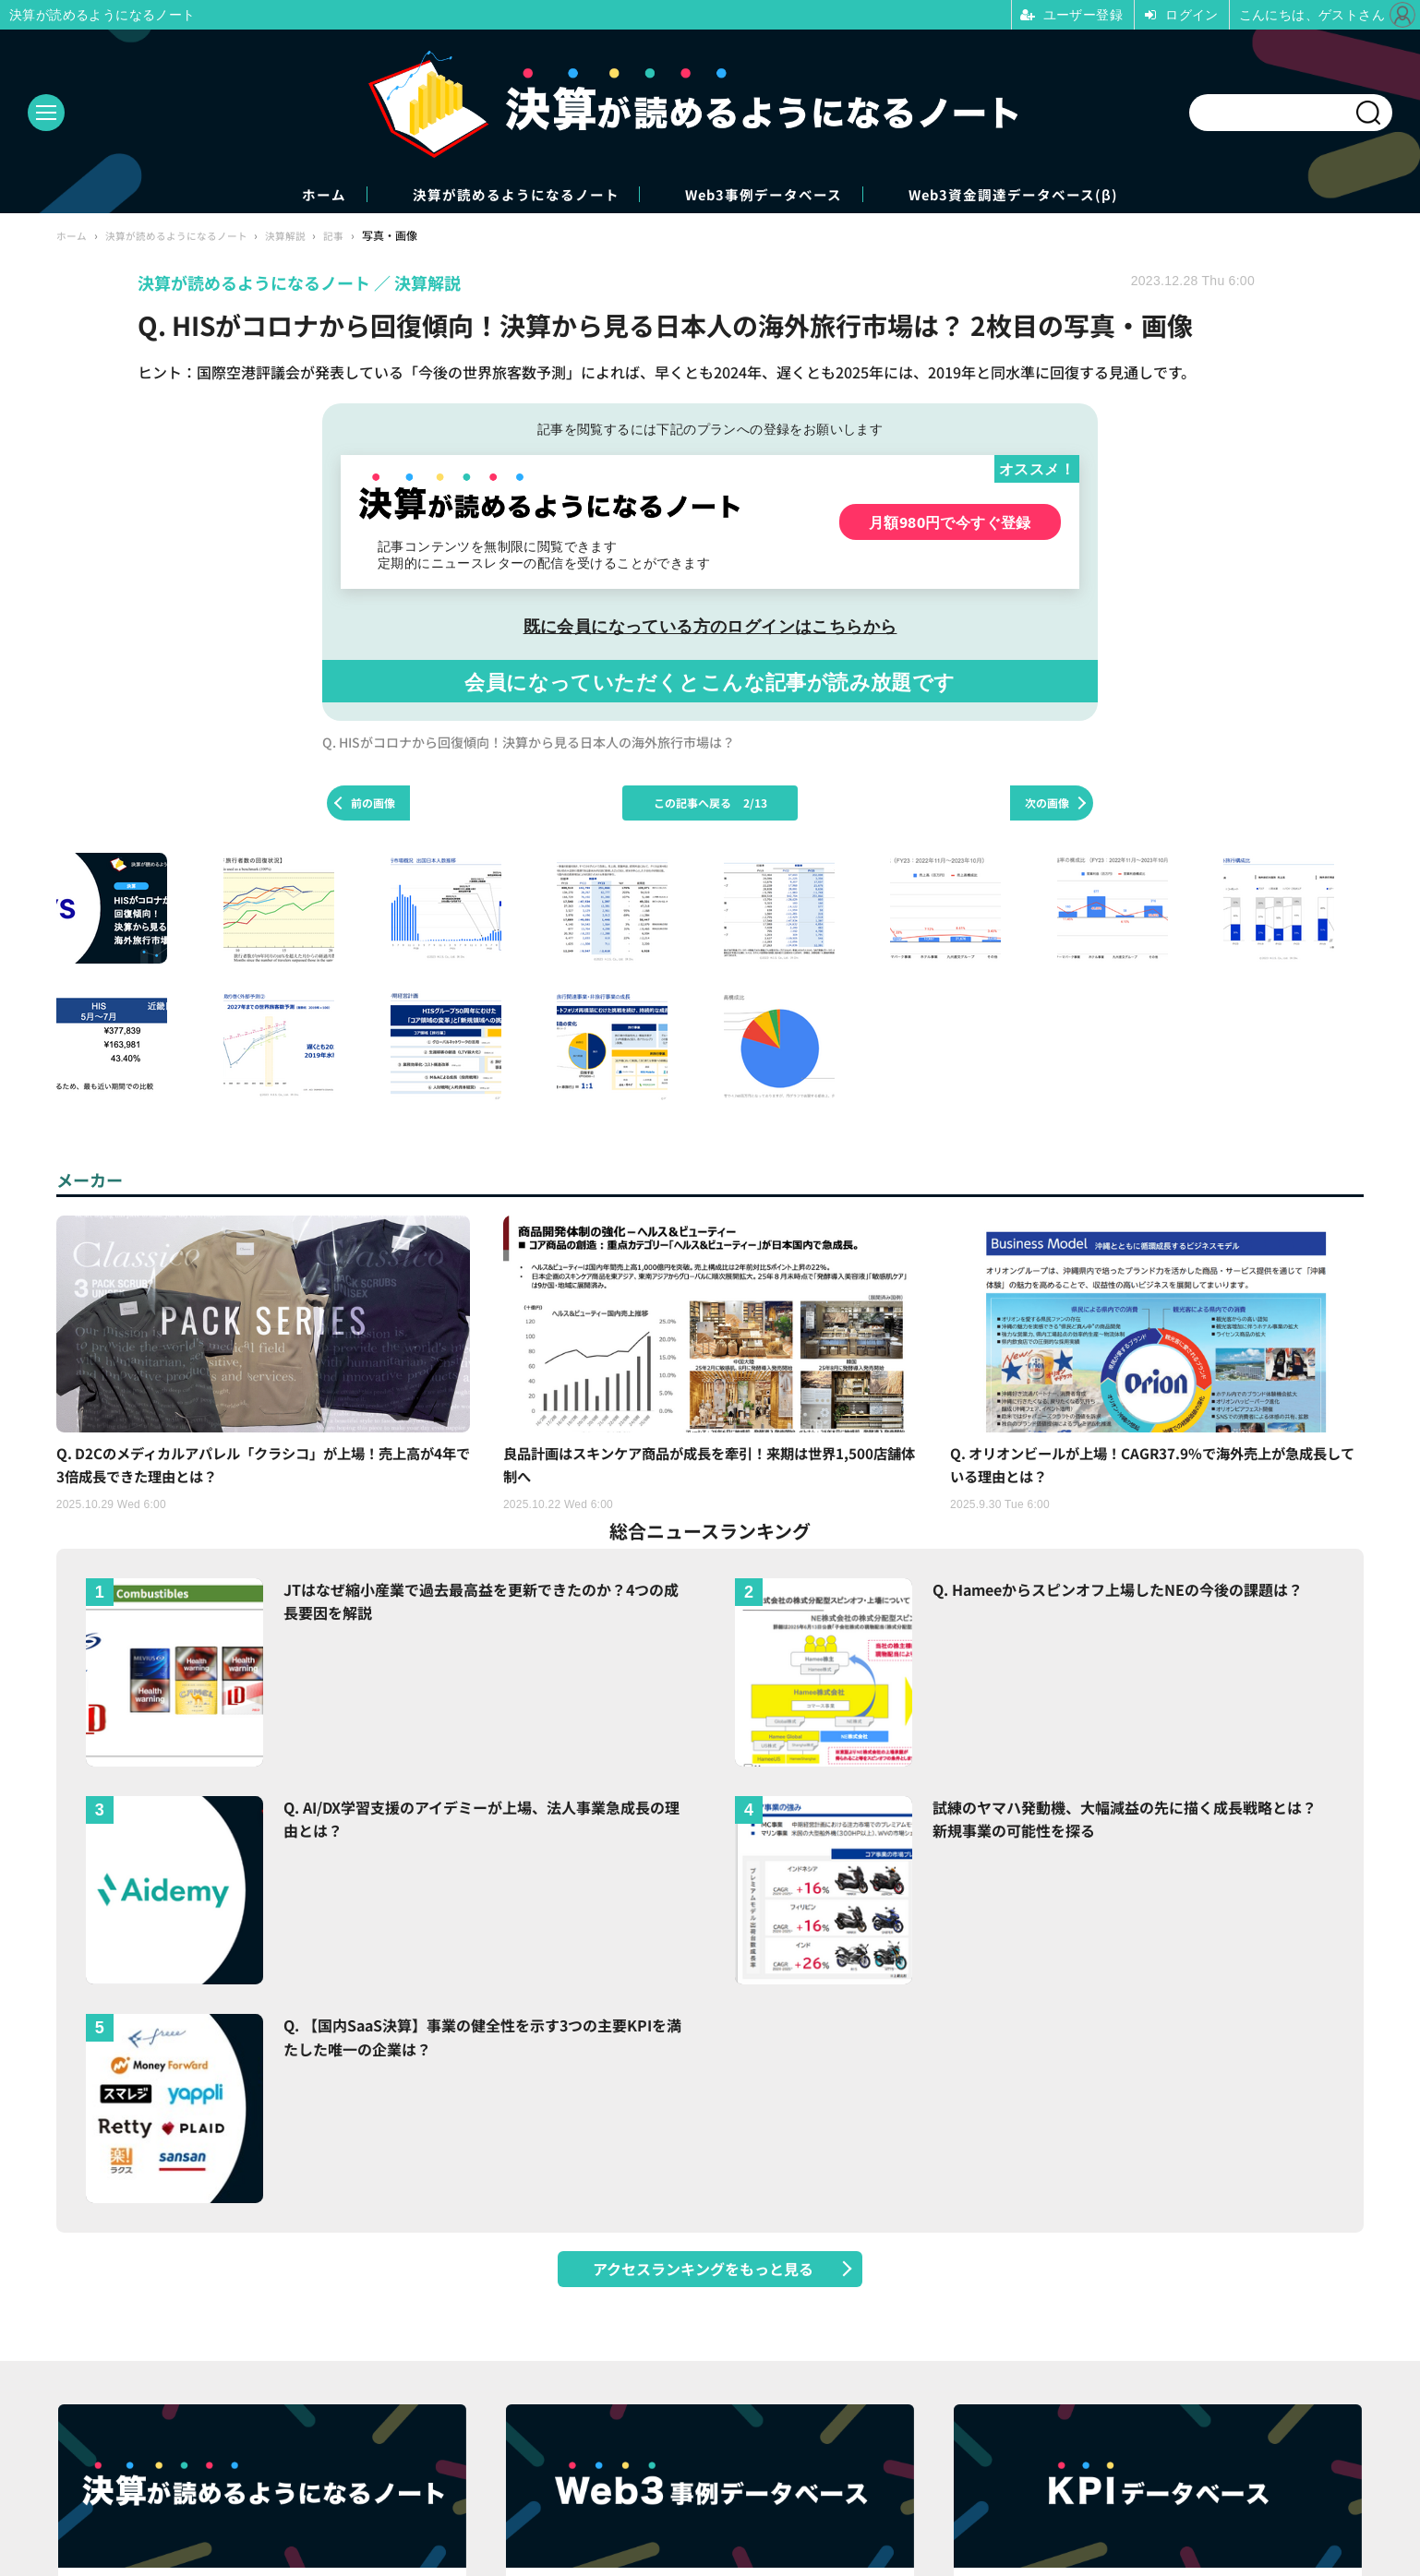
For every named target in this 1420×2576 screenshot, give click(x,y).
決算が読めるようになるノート (492, 195)
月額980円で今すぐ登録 (950, 523)
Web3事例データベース (778, 195)
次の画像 (1047, 804)
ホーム (266, 195)
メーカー (93, 1181)
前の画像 (373, 804)
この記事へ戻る (710, 804)
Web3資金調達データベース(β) (1066, 195)
